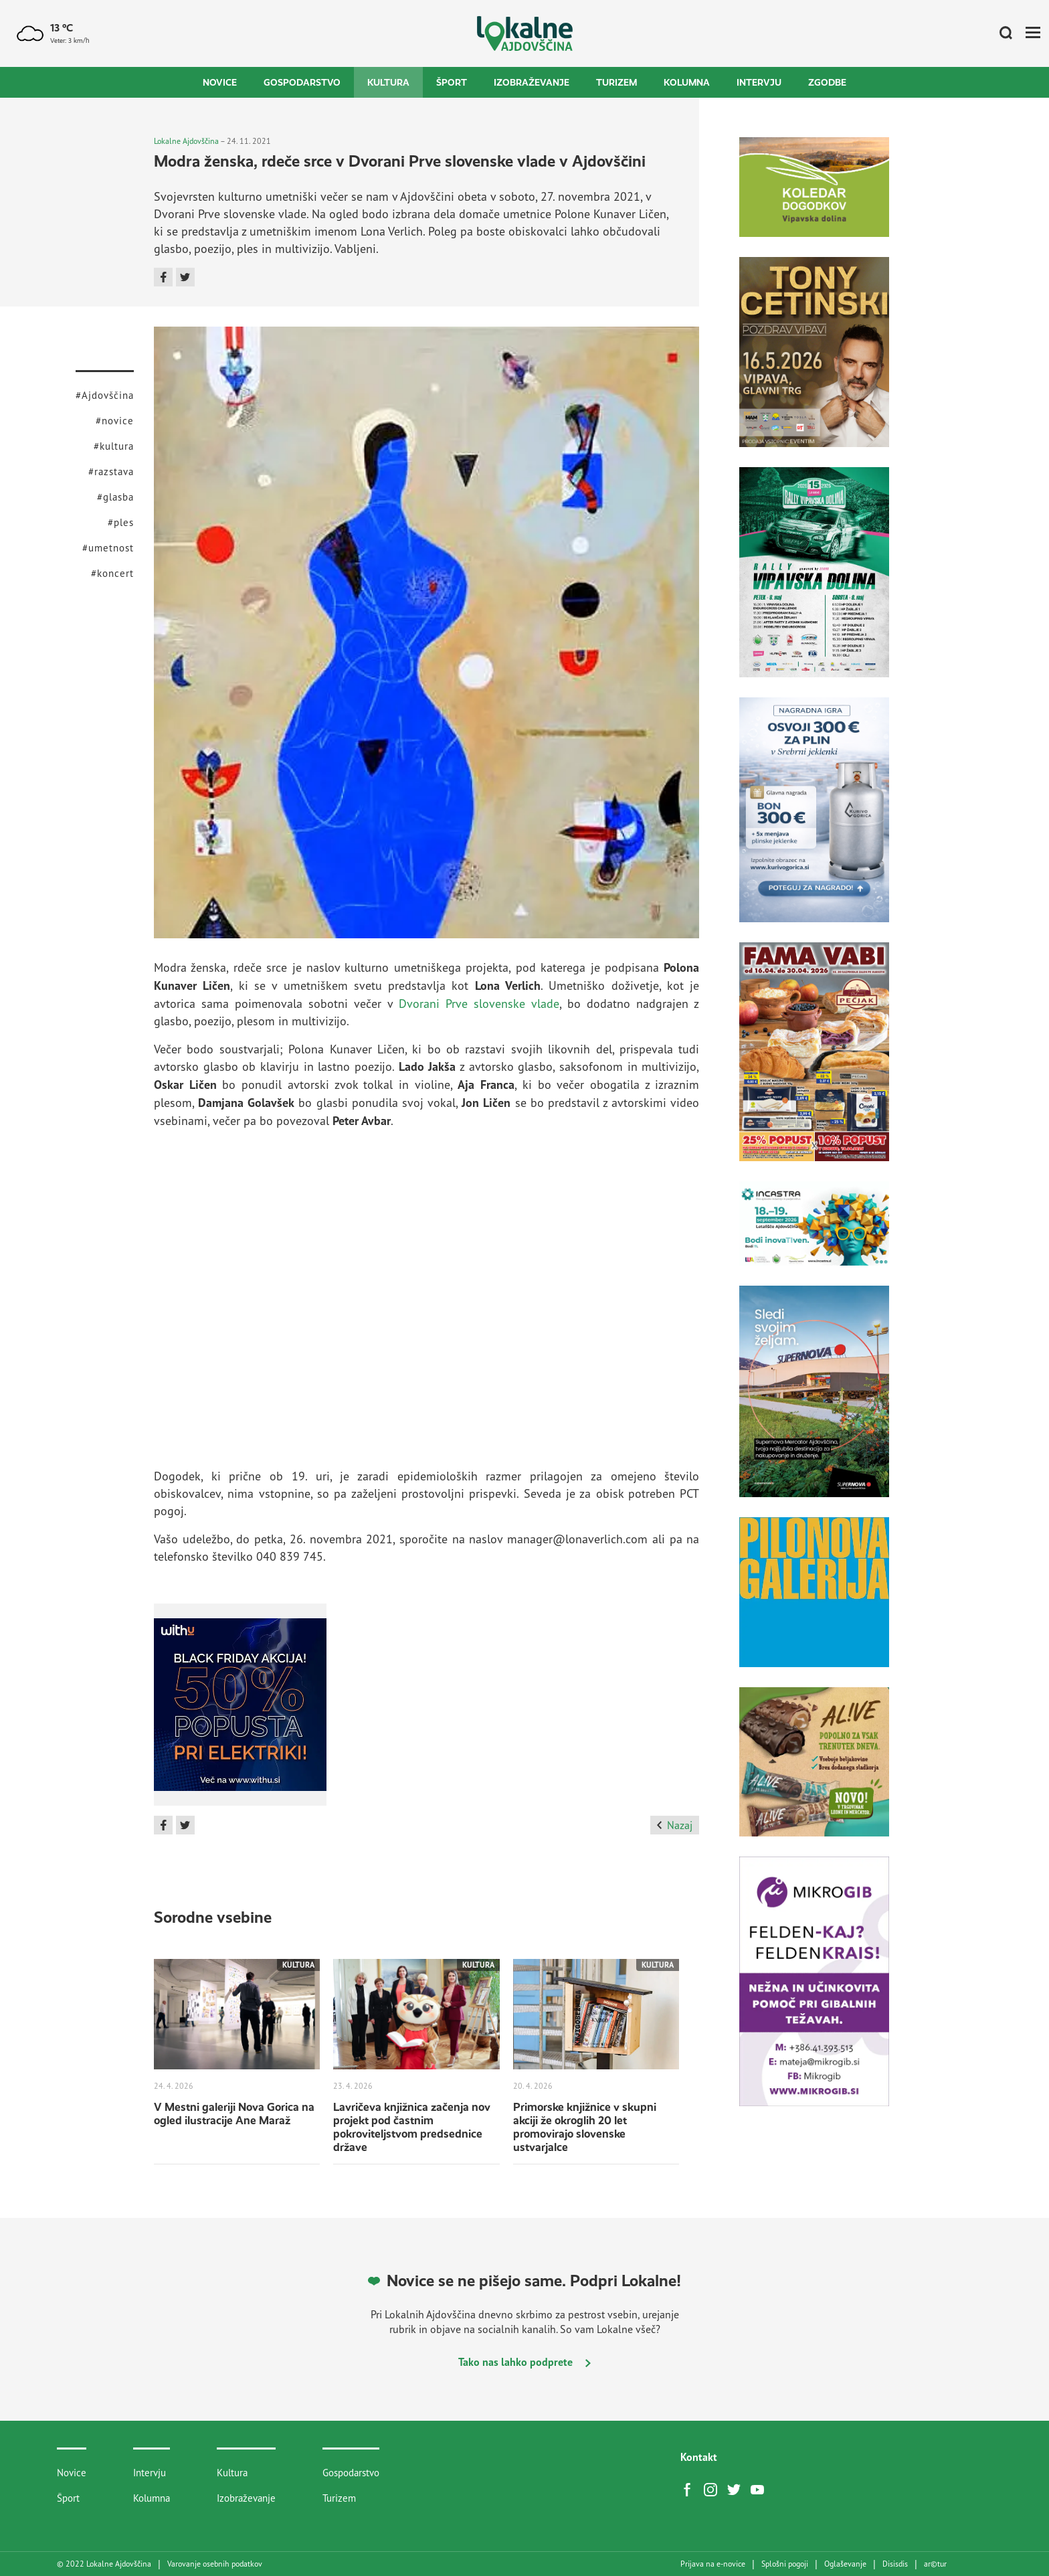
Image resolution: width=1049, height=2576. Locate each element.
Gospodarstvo (302, 82)
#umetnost (108, 547)
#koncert (112, 573)
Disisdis (895, 2564)
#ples (121, 522)
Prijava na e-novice (712, 2564)
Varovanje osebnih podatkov (214, 2564)
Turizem (616, 82)
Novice (220, 82)
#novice (115, 420)
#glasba (115, 497)
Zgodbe (827, 82)
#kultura (114, 446)
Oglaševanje (845, 2564)
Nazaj (674, 1825)
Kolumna (687, 82)
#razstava (111, 471)
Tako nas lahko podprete (524, 2362)
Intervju (759, 82)
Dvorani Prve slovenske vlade (479, 1003)
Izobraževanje (531, 82)
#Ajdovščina (105, 395)
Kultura (388, 82)
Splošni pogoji (784, 2564)
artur (935, 2564)
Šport (451, 82)
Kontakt (698, 2457)
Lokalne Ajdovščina (186, 141)
